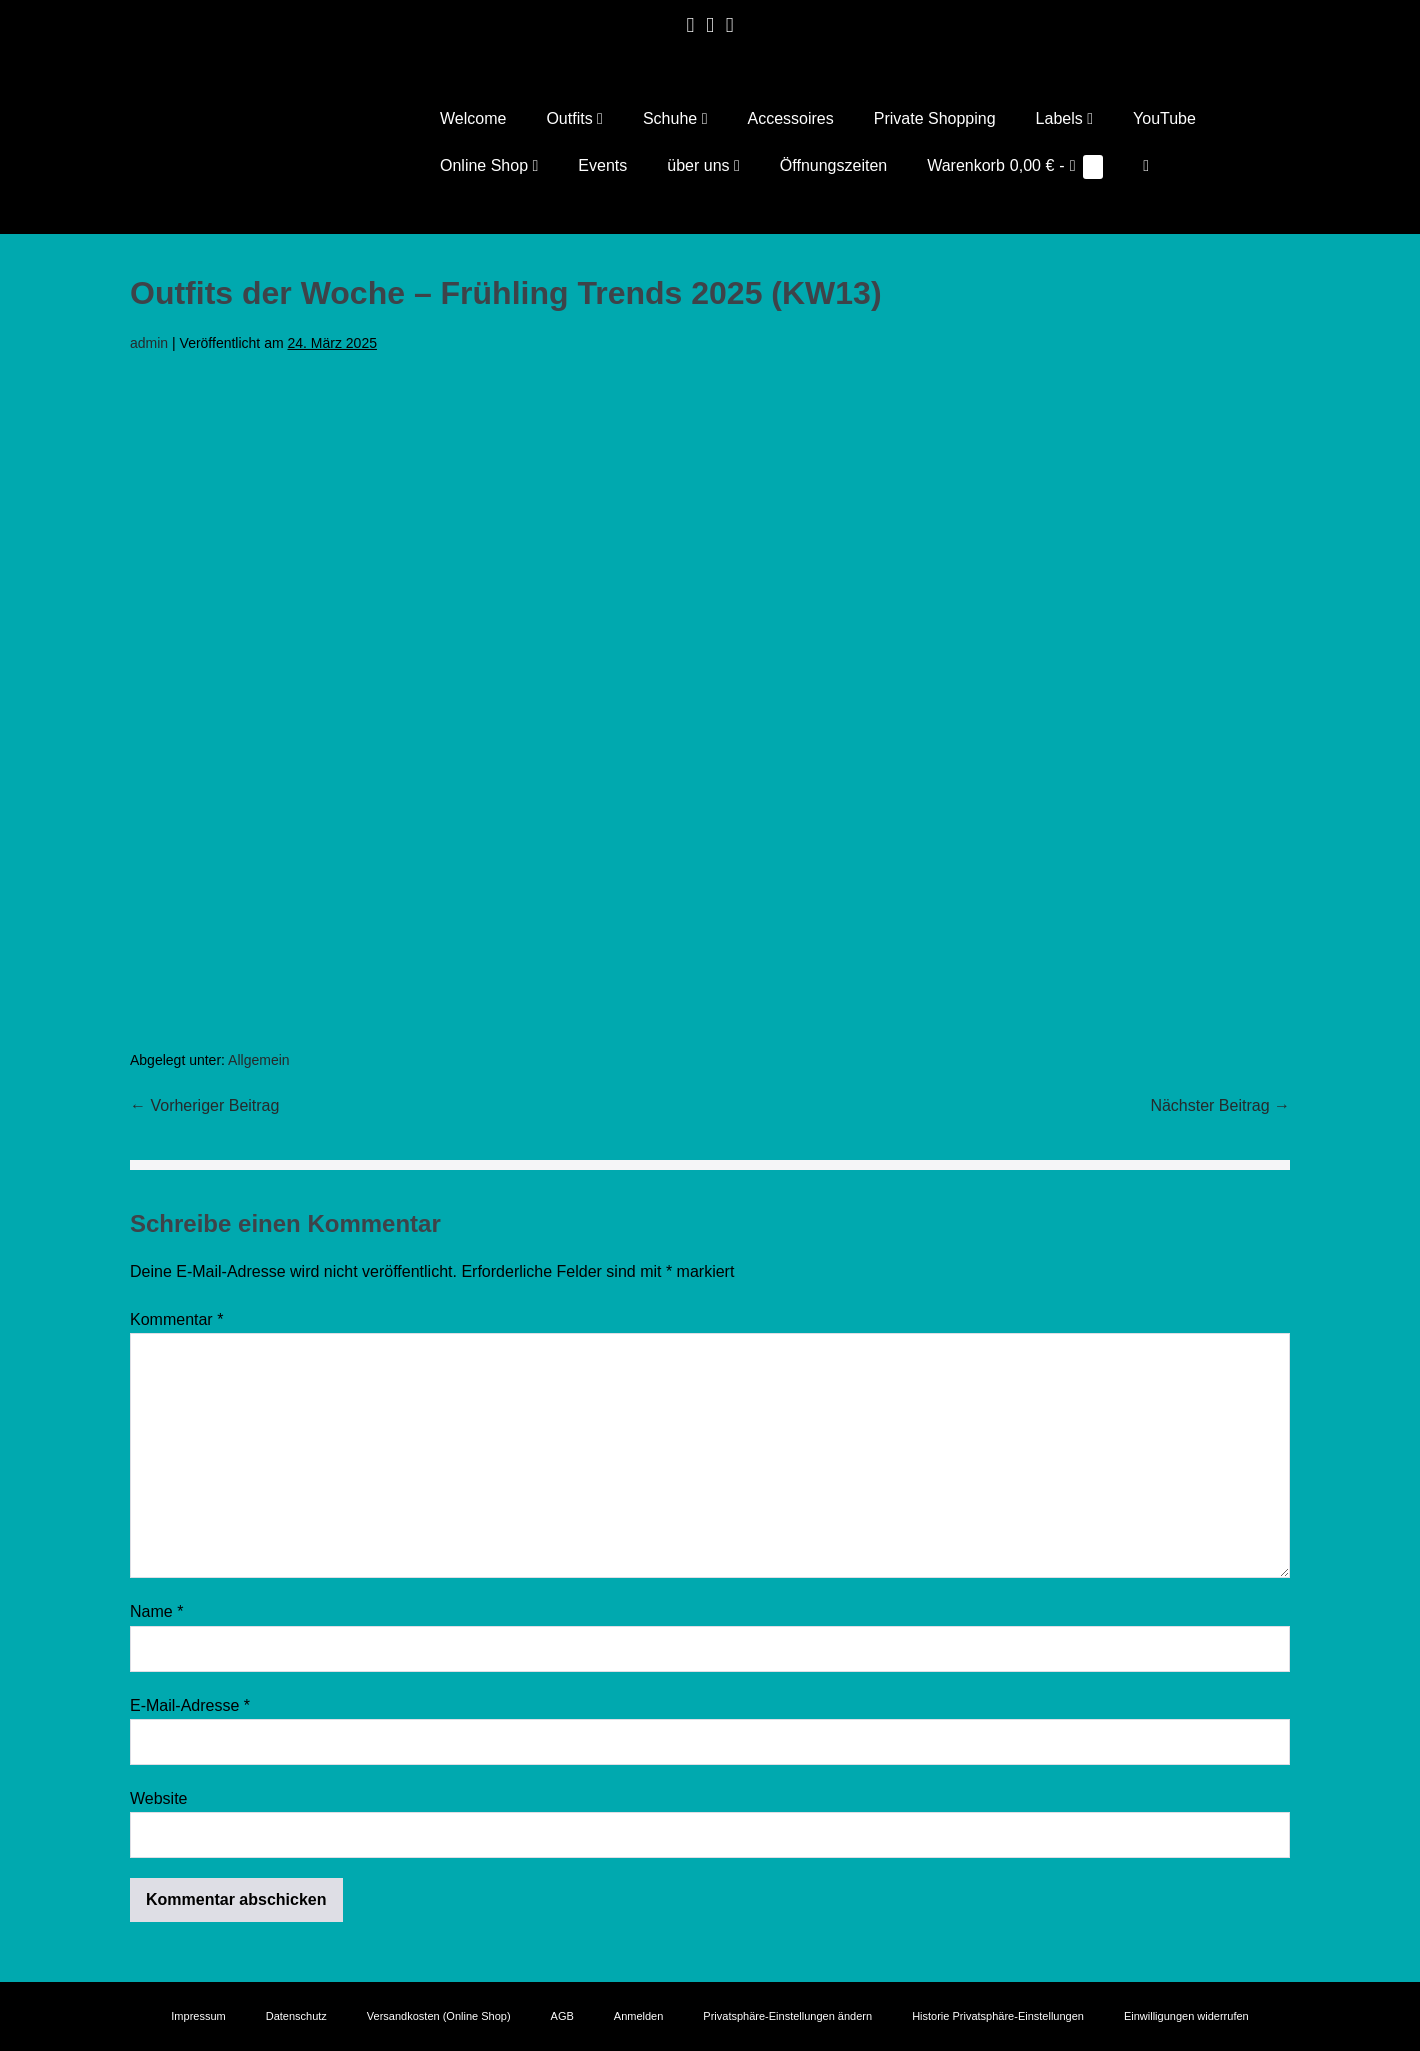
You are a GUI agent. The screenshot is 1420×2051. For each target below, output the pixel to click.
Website (159, 1798)
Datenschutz (296, 2016)
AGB (562, 2016)
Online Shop (489, 165)
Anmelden (639, 2016)
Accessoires (790, 118)
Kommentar (176, 1319)
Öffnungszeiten (833, 165)
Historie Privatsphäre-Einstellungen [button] (998, 2016)
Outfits (574, 118)
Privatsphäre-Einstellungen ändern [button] (787, 2016)
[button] (1146, 165)
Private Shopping (935, 118)
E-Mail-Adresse (190, 1705)
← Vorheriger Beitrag (204, 1106)
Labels (1064, 118)
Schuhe (675, 118)
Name (156, 1612)
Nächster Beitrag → (1220, 1106)
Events (602, 165)
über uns (703, 165)
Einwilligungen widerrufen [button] (1186, 2016)
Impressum (198, 2016)
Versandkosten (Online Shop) (439, 2016)
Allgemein (258, 1060)
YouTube (1164, 118)
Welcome (473, 118)
